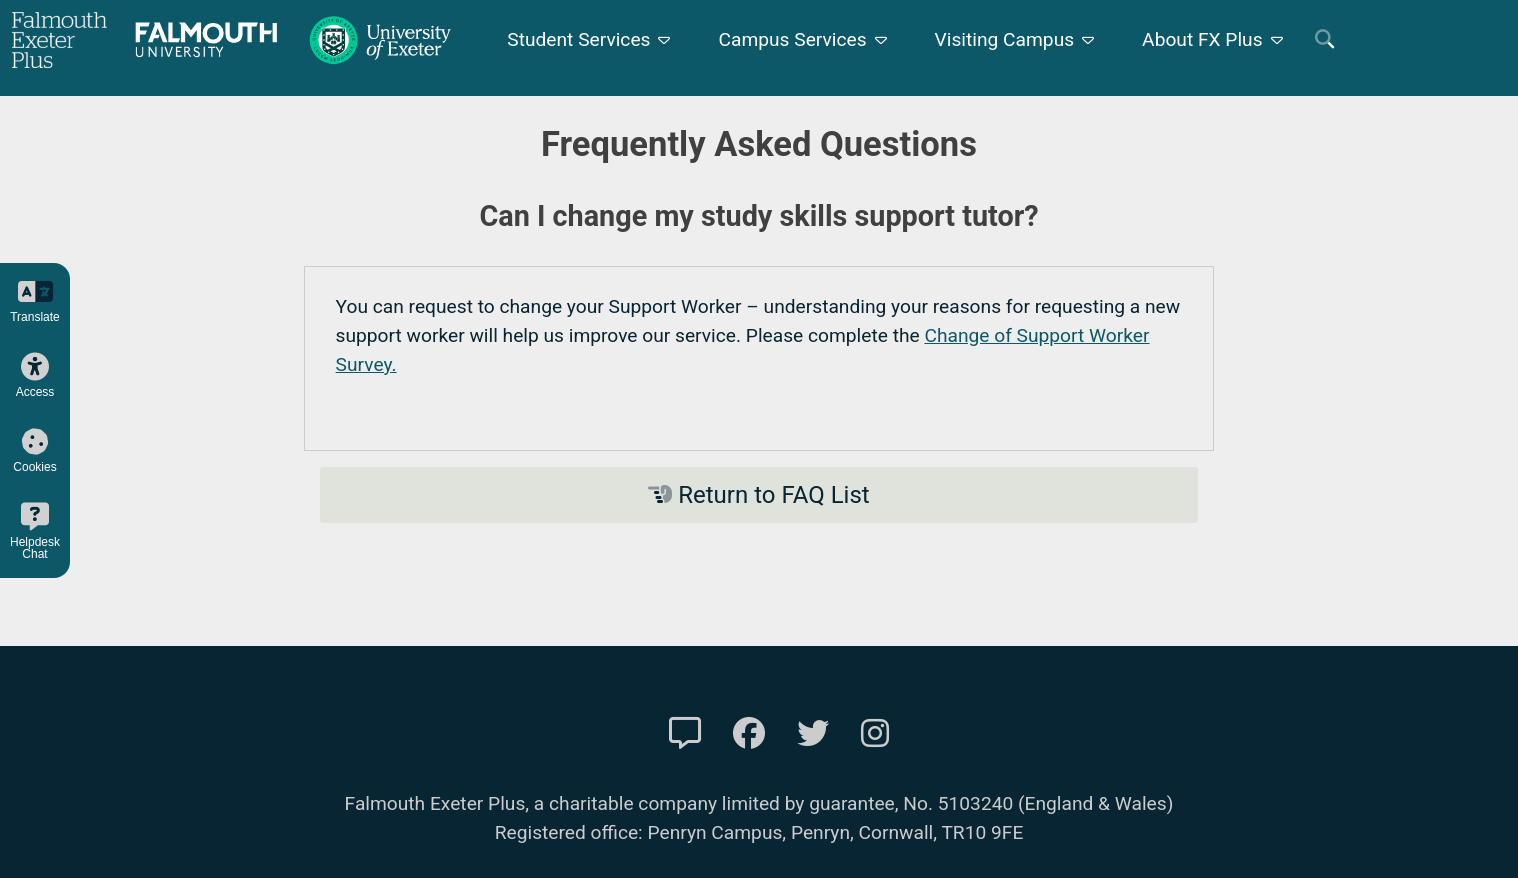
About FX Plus (1202, 39)
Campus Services (792, 39)
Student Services (578, 39)
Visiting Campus (1005, 39)
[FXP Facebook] (749, 734)
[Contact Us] (685, 734)
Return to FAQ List (758, 495)
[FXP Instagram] (875, 734)
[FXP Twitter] (813, 734)
